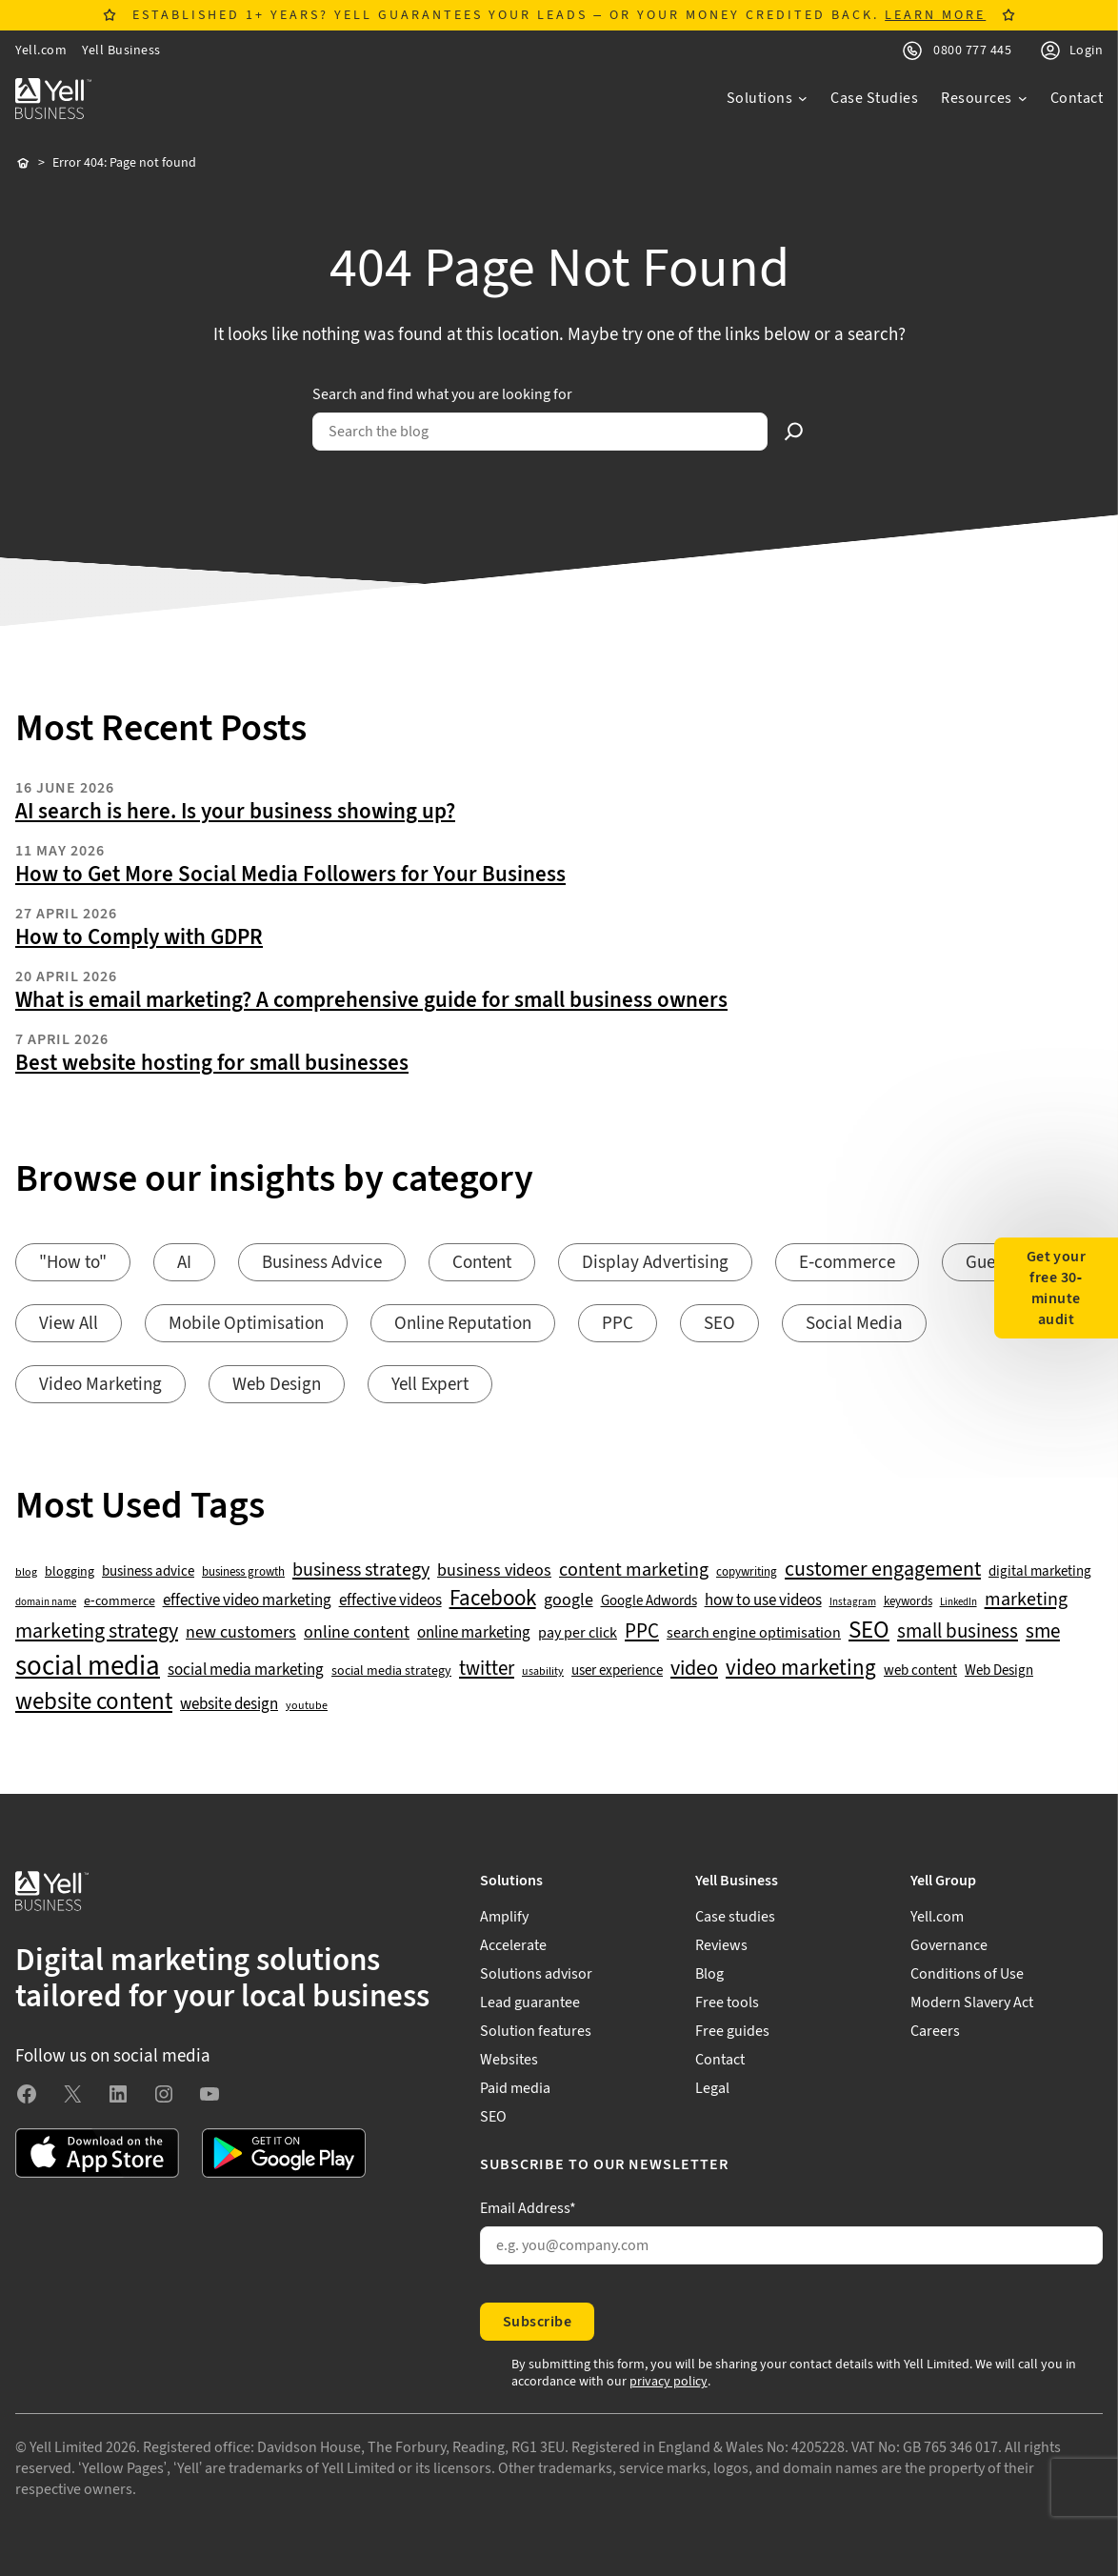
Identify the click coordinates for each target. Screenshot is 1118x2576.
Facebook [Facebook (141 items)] (492, 1599)
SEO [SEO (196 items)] (868, 1630)
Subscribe (537, 2321)
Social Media (854, 1324)
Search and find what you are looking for (442, 394)
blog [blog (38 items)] (26, 1572)
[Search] (794, 431)
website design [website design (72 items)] (229, 1704)
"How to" (73, 1263)
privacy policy (668, 2381)
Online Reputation (462, 1324)
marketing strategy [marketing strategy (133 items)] (96, 1631)
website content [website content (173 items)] (93, 1702)
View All (68, 1324)
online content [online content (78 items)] (356, 1632)
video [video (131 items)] (694, 1668)
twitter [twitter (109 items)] (486, 1669)
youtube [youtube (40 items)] (307, 1706)
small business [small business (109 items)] (957, 1632)
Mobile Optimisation (246, 1324)
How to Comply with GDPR (139, 937)
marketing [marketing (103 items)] (1026, 1599)
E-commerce (847, 1263)
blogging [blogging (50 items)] (69, 1571)
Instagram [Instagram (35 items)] (852, 1602)
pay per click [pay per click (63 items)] (577, 1632)
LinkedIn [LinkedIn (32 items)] (958, 1602)
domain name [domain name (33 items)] (45, 1602)
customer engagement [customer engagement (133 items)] (883, 1569)
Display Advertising (655, 1263)
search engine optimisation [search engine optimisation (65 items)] (754, 1633)
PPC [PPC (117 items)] (642, 1631)
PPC (617, 1324)
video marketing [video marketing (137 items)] (801, 1668)
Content (481, 1263)
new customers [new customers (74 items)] (241, 1632)
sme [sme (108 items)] (1043, 1632)
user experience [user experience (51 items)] (617, 1670)
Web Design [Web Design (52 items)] (999, 1670)
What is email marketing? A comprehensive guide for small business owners (371, 1000)
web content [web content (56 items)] (920, 1670)
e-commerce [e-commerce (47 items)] (119, 1601)
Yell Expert (430, 1385)
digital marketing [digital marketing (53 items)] (1039, 1571)
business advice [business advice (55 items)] (148, 1571)
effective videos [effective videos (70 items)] (390, 1601)
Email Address (528, 2208)
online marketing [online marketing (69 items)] (473, 1633)
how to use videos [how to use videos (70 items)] (763, 1601)
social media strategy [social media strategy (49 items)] (391, 1671)
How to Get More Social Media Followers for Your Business (290, 874)
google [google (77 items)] (568, 1600)
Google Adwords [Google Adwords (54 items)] (649, 1601)
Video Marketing (100, 1385)
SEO (719, 1324)
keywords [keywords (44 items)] (908, 1601)
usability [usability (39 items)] (543, 1672)
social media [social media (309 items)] (87, 1666)
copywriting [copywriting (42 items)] (746, 1572)
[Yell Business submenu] (791, 1880)
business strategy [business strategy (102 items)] (360, 1570)
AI (184, 1263)
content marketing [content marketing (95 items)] (634, 1570)
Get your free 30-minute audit (1057, 1288)
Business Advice (322, 1263)
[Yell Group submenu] (1006, 1880)
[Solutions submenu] (768, 98)
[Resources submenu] (984, 98)
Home (22, 163)
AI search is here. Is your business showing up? (235, 811)
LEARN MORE (935, 15)
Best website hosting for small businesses (212, 1063)
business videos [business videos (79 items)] (494, 1571)
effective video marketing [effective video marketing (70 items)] (247, 1601)
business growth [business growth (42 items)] (243, 1572)
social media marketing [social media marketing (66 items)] (246, 1670)
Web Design (276, 1385)
